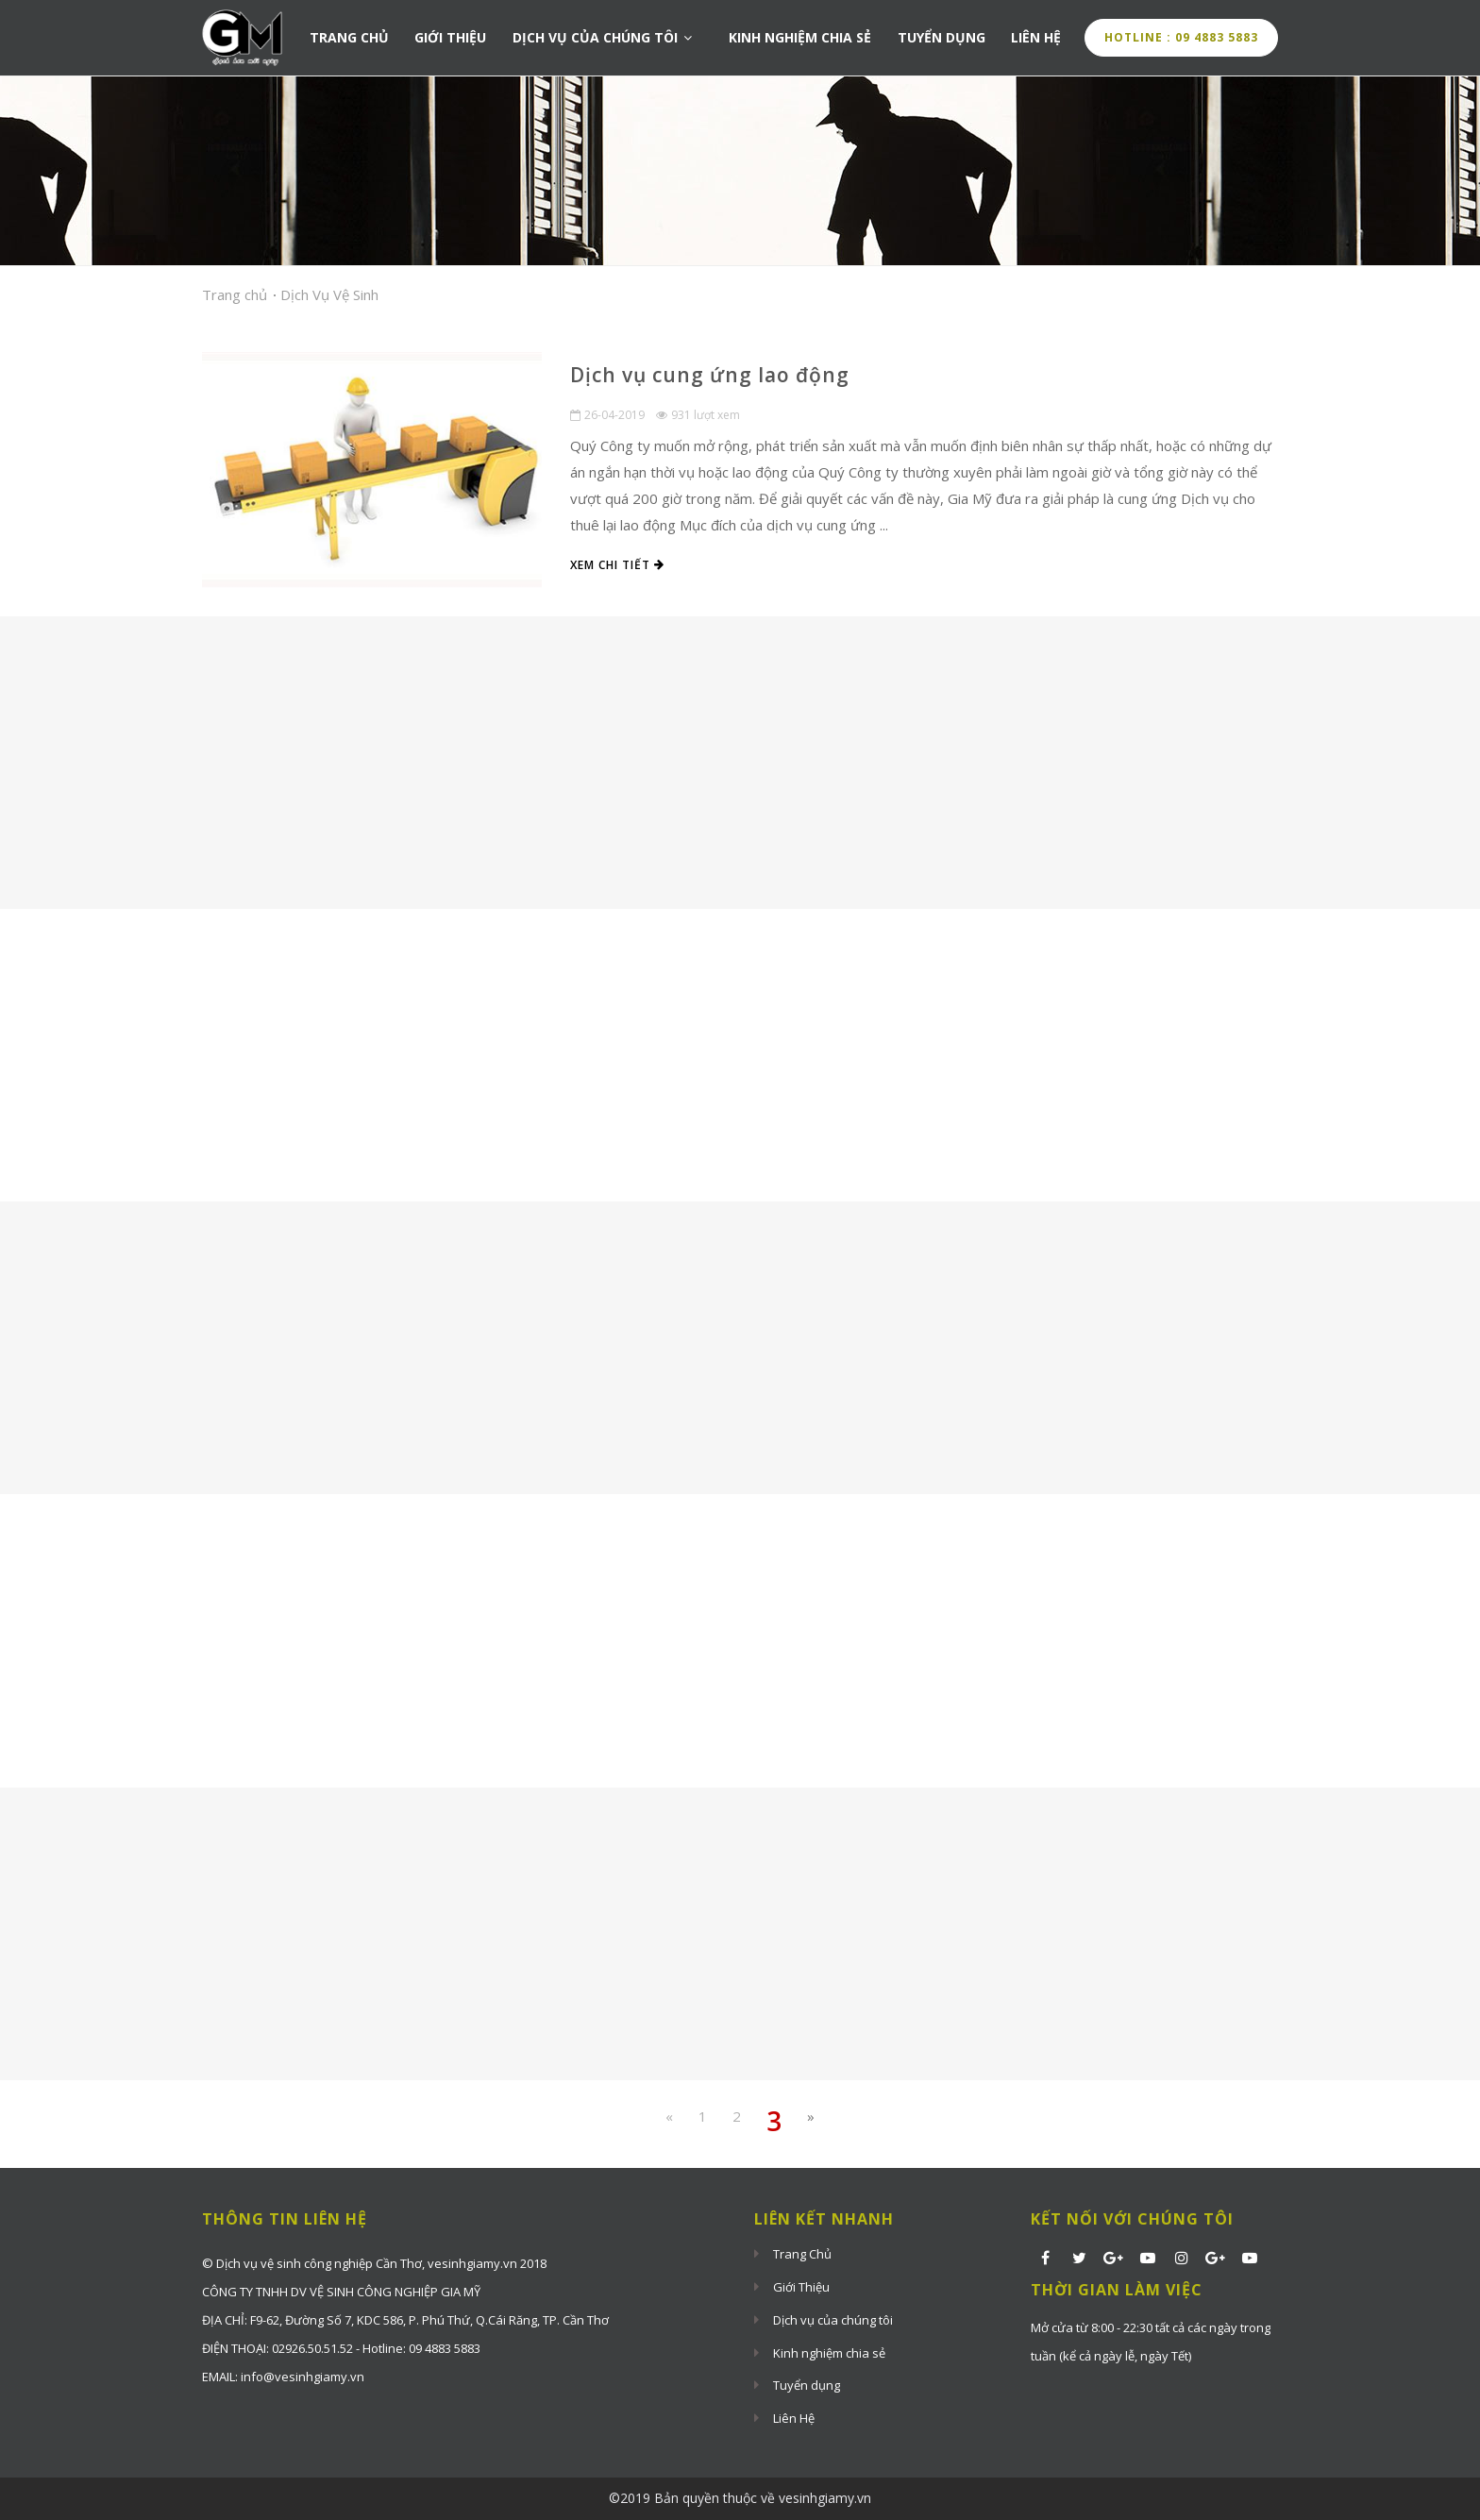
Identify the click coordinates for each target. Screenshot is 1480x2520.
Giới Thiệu (451, 38)
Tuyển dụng (942, 38)
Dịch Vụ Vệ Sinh (329, 294)
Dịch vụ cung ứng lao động (709, 374)
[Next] (811, 2116)
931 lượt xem (698, 415)
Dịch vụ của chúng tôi (605, 38)
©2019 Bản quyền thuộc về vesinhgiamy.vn (740, 2498)
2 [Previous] (736, 2116)
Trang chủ (234, 294)
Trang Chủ (349, 38)
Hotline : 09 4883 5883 (1181, 37)
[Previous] (669, 2116)
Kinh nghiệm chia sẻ (801, 38)
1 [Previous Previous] (702, 2116)
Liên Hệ (1038, 38)
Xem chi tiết (617, 565)
